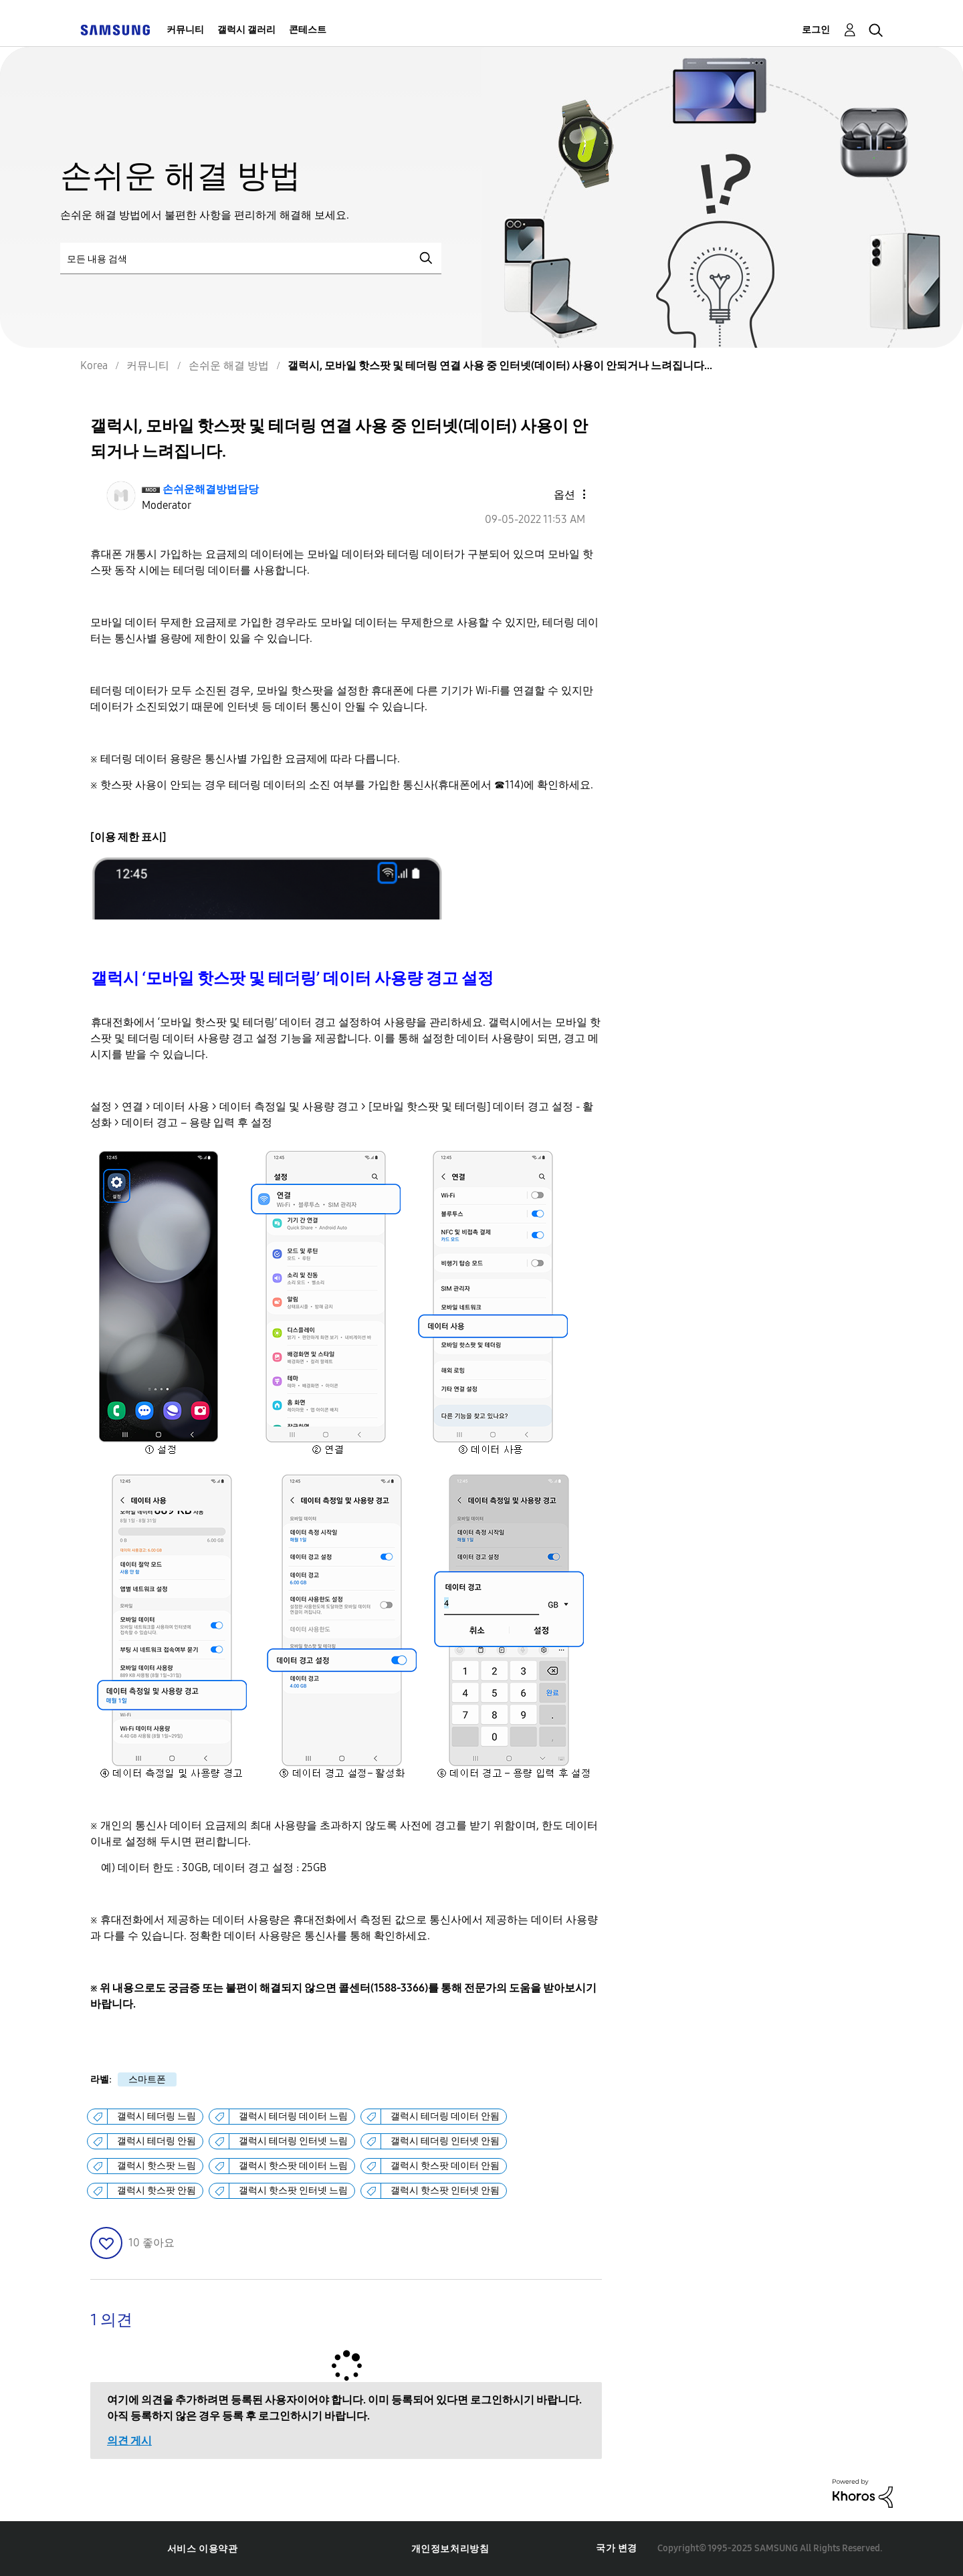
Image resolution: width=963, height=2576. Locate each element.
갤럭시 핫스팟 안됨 (156, 2190)
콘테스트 (307, 29)
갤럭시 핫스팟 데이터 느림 (293, 2165)
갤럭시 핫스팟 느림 (156, 2165)
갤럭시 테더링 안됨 (156, 2141)
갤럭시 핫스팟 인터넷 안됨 (445, 2190)
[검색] (250, 258)
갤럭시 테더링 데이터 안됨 (445, 2116)
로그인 (816, 29)
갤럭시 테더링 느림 (156, 2116)
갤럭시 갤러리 (246, 29)
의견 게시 (129, 2440)
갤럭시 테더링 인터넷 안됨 (445, 2141)
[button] (561, 494)
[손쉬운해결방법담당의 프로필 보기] (211, 489)
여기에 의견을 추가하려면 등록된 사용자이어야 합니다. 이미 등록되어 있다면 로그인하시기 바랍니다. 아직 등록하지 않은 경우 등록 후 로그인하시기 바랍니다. (344, 2407)
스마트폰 (147, 2079)
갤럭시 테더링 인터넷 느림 (293, 2141)
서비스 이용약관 (202, 2549)
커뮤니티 (185, 29)
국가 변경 (616, 2548)
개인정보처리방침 (450, 2549)
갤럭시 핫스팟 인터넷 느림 (293, 2190)
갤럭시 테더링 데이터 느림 (293, 2116)
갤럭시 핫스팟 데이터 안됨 (445, 2165)
